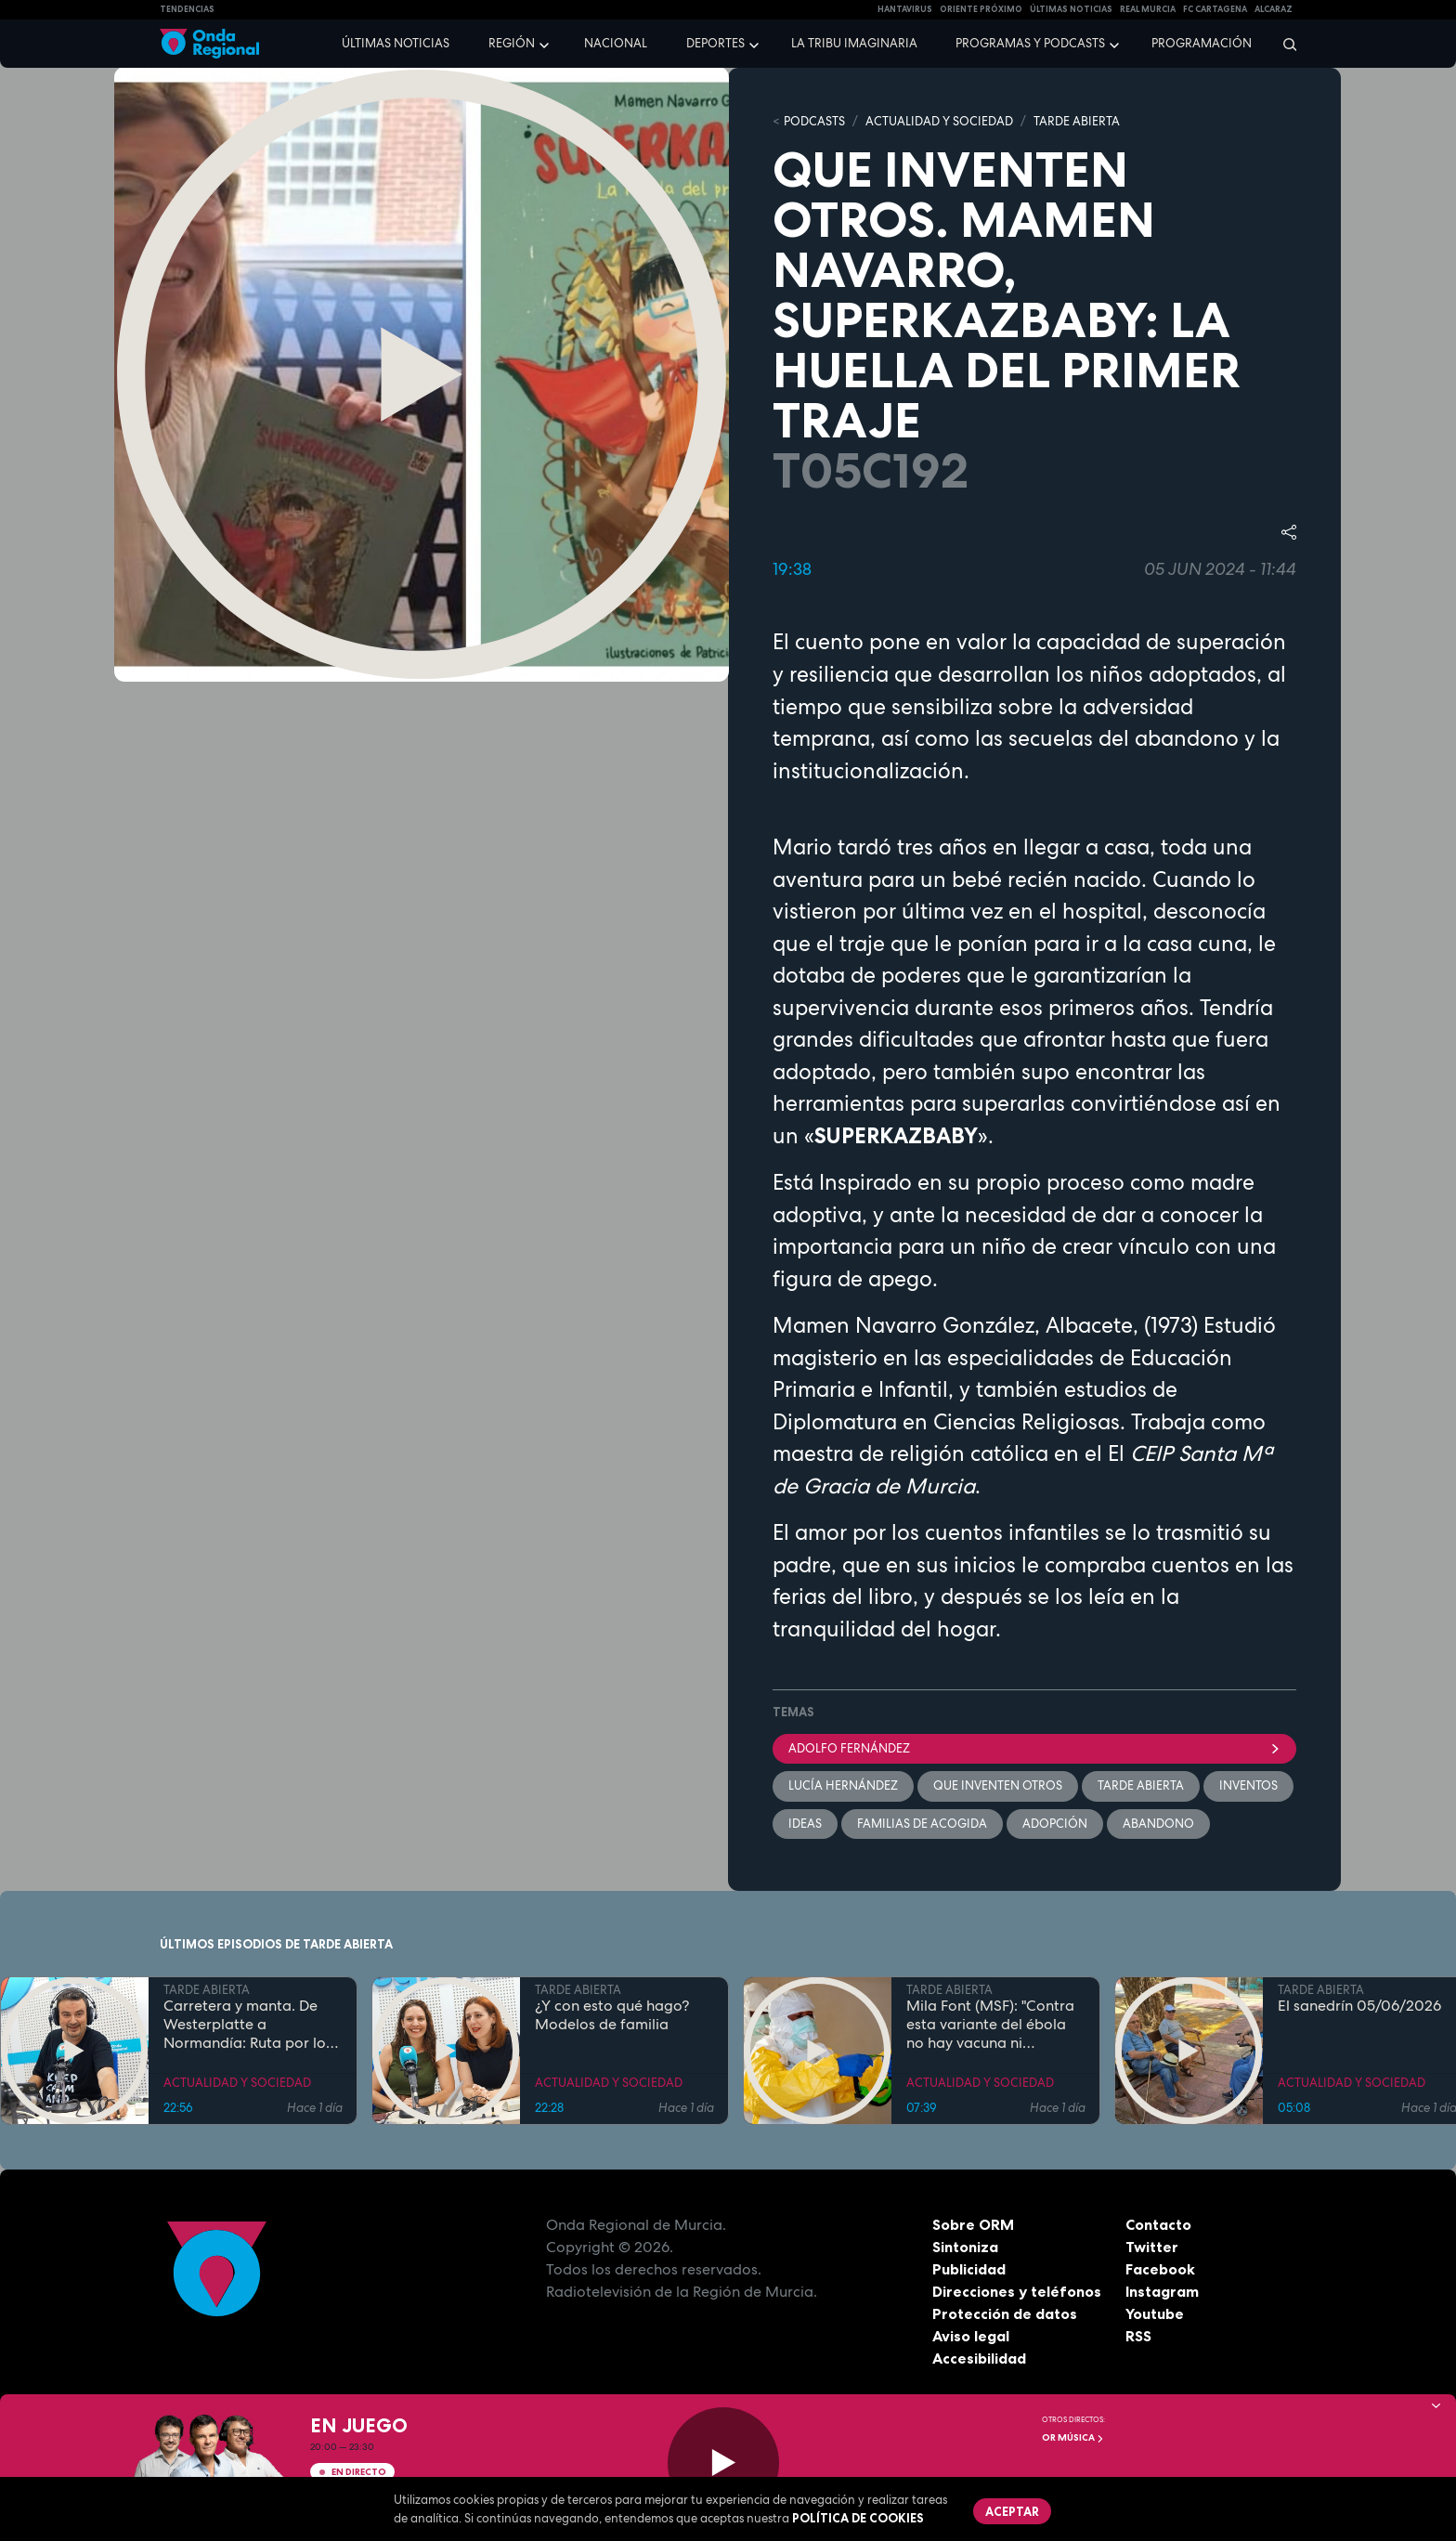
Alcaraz (1273, 9)
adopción (1054, 1823)
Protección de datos (1004, 2313)
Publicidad (969, 2269)
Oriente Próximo (981, 9)
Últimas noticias (395, 43)
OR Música (1073, 2437)
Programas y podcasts (1030, 43)
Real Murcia (1148, 9)
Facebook (1160, 2269)
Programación (1201, 43)
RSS (1138, 2335)
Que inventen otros (997, 1785)
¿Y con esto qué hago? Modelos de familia (612, 2015)
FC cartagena (1215, 9)
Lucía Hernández (843, 1785)
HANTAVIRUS (905, 9)
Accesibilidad (979, 2358)
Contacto (1158, 2224)
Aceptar (1012, 2511)
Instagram (1162, 2291)
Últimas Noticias (1071, 9)
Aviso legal (970, 2335)
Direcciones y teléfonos (1016, 2291)
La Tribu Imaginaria (854, 43)
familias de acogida (922, 1823)
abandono (1158, 1823)
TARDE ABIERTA (1077, 121)
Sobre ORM (973, 2224)
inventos (1248, 1785)
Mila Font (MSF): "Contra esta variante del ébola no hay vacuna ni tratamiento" (990, 2024)
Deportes (715, 43)
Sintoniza (965, 2246)
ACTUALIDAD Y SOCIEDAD (939, 121)
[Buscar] (1283, 44)
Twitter (1151, 2246)
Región (511, 43)
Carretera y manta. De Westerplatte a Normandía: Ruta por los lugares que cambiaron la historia (251, 2024)
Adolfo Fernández (1034, 1748)
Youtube (1154, 2313)
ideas (805, 1823)
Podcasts (814, 121)
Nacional (615, 43)
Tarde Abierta (1141, 1785)
